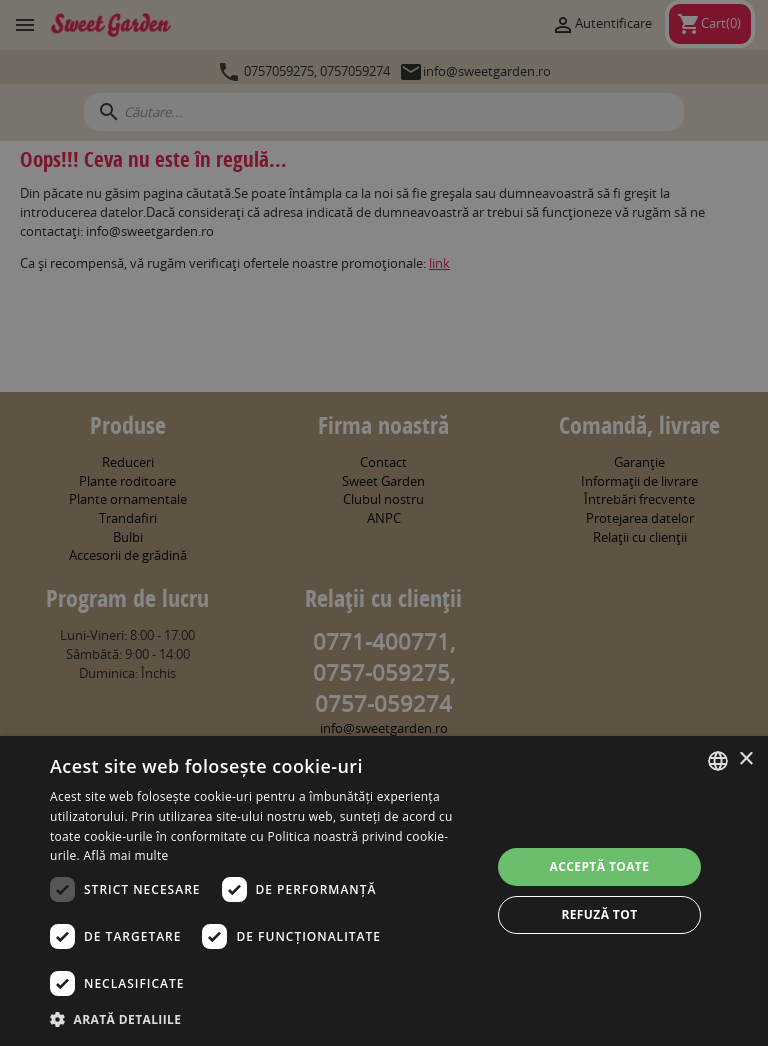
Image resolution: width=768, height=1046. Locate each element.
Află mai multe (125, 855)
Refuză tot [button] (599, 914)
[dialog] (384, 891)
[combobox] (718, 761)
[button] (264, 1019)
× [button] (745, 759)
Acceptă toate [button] (600, 866)
